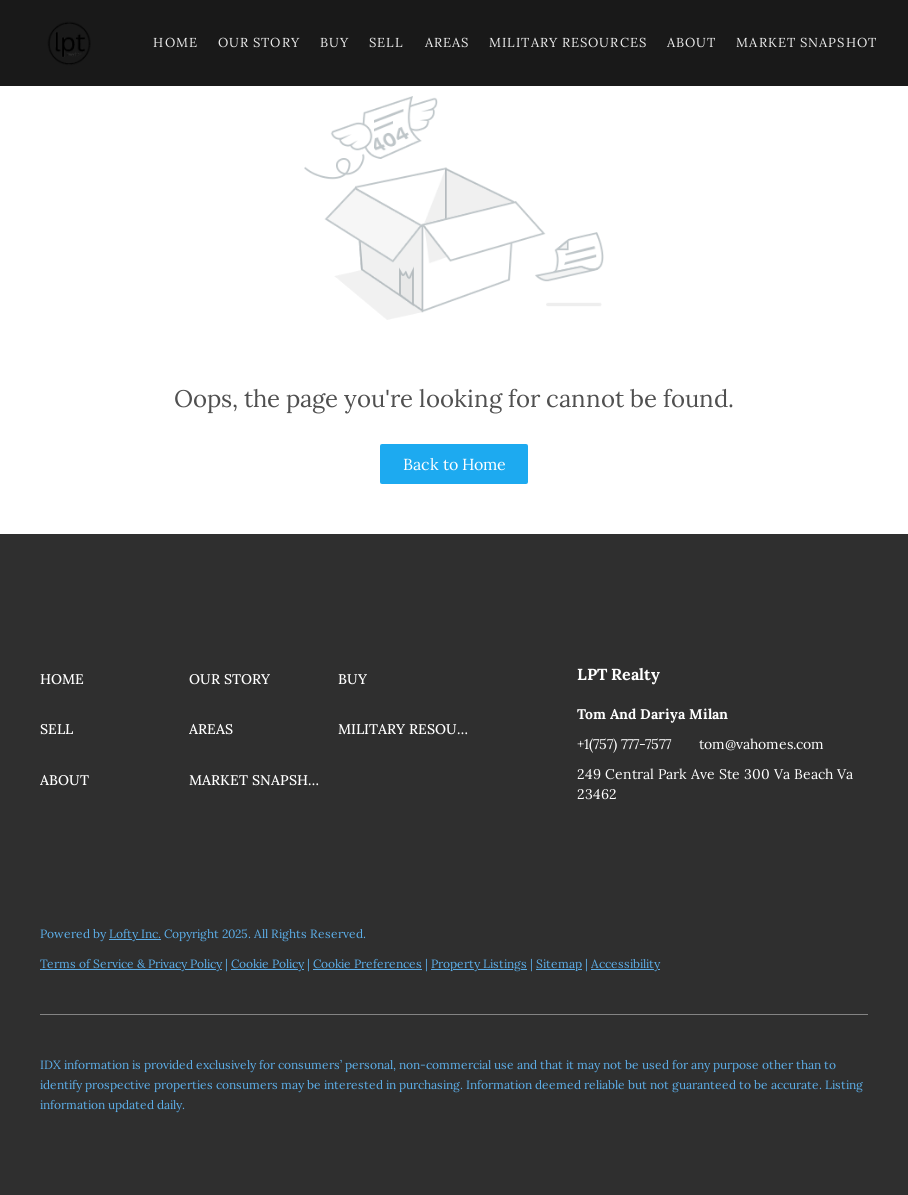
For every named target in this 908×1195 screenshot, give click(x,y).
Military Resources (568, 42)
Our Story (259, 42)
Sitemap (559, 963)
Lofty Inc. (135, 933)
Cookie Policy (267, 963)
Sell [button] (386, 42)
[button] (69, 43)
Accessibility (625, 963)
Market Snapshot (806, 42)
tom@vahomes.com (761, 744)
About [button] (692, 42)
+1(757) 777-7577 (624, 744)
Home (175, 42)
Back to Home (454, 464)
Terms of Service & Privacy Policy (131, 963)
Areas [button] (447, 42)
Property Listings (479, 963)
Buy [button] (334, 42)
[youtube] (592, 839)
